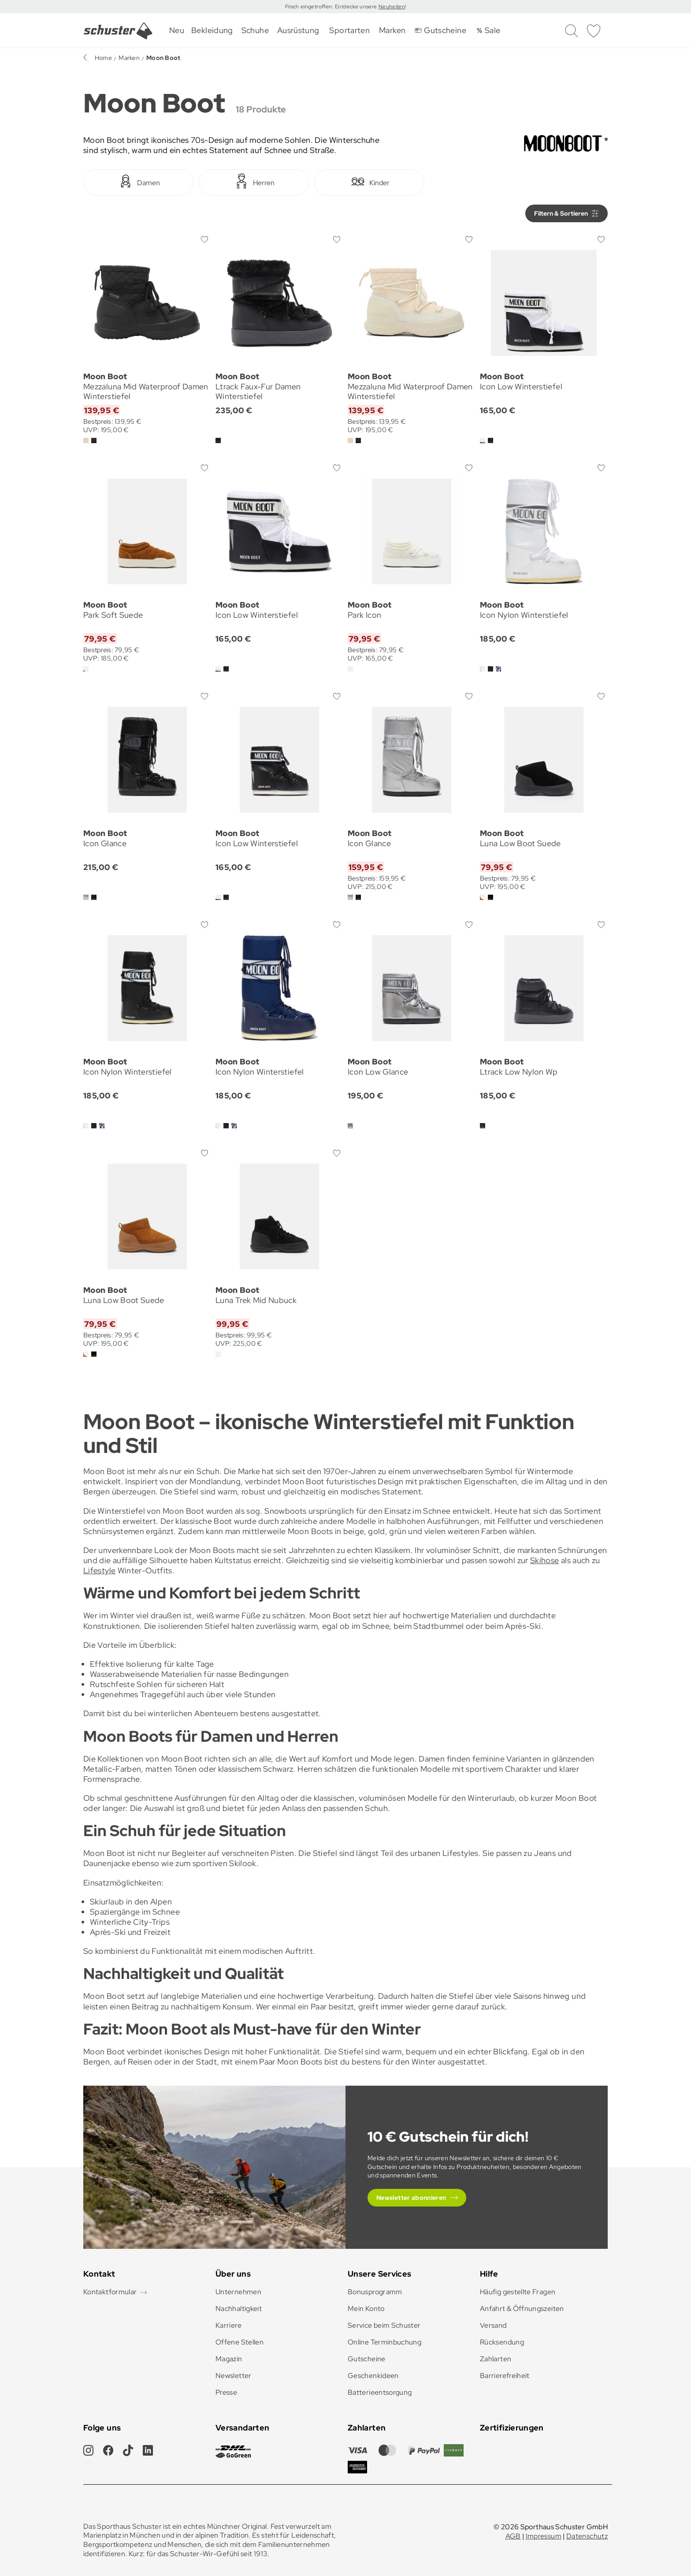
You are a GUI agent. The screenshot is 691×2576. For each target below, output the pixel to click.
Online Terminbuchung (384, 2342)
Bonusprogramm (375, 2291)
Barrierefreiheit (505, 2375)
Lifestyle (99, 1570)
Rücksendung (502, 2342)
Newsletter (233, 2375)
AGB (513, 2536)
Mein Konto (366, 2308)
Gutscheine (367, 2358)
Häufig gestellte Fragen (517, 2291)
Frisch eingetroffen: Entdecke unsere (332, 6)
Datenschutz (587, 2536)
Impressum (543, 2536)
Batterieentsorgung (380, 2392)
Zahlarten (495, 2358)
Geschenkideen (373, 2375)
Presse (226, 2392)
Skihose (544, 1560)
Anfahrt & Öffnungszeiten (522, 2308)
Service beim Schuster (384, 2325)
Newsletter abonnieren (411, 2198)
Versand (493, 2325)
